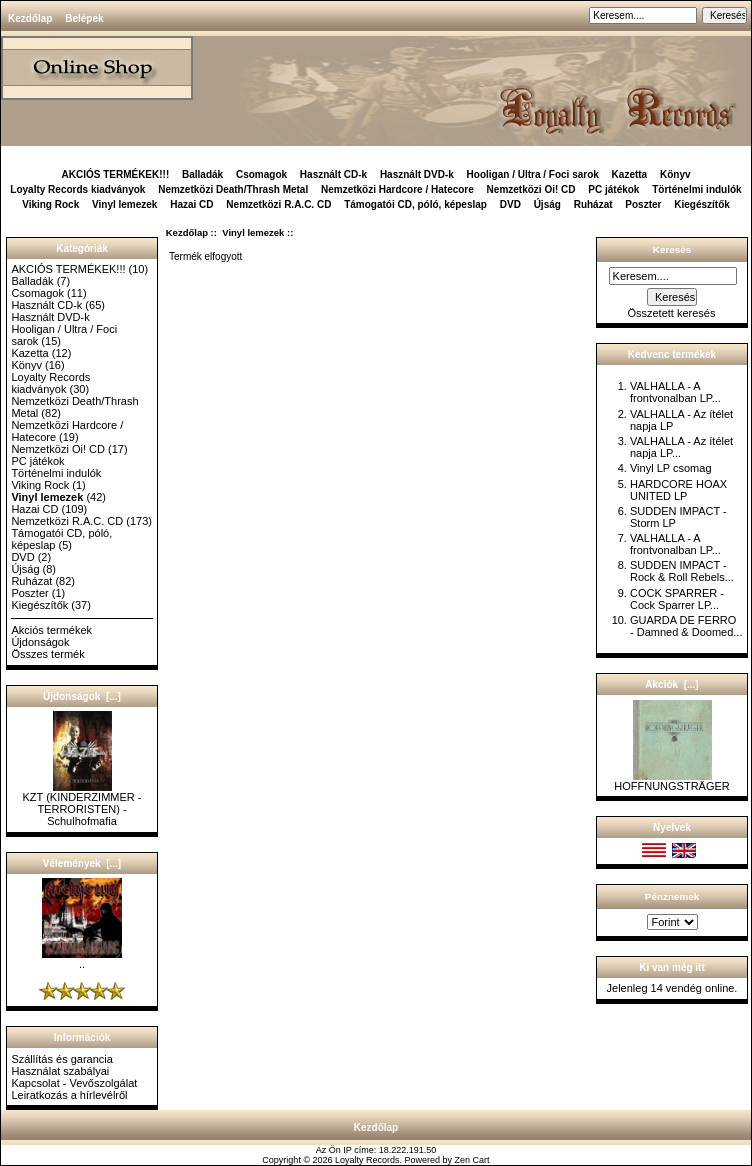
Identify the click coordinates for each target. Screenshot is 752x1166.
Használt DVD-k (417, 174)
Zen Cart (472, 1160)
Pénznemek (672, 896)
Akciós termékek (51, 630)
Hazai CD (191, 204)
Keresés (672, 249)
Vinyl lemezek (253, 232)
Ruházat (593, 204)
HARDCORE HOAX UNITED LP (678, 490)
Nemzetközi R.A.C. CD (278, 204)
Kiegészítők (702, 204)
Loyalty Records (367, 1160)
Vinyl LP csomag (671, 468)
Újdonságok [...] (82, 696)
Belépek (84, 18)
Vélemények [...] (82, 863)
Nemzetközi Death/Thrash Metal (233, 189)
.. (82, 959)
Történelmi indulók (696, 189)
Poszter (643, 204)
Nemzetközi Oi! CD (531, 189)
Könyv (675, 174)
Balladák (202, 174)
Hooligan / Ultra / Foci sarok (533, 174)
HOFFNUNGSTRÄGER (672, 781)
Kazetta (630, 174)
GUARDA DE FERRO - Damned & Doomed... (686, 626)
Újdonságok (40, 642)
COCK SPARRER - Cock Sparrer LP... (677, 599)
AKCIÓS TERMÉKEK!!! (115, 174)
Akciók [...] (671, 684)
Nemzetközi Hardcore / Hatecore (397, 189)
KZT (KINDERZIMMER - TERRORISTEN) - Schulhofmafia (82, 804)
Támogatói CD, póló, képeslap (415, 204)
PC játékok (613, 189)
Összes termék (47, 654)
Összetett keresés (671, 313)
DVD (510, 204)
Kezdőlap (30, 18)
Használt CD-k (333, 174)
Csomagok (261, 174)
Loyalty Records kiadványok (77, 189)
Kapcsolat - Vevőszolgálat (74, 1083)
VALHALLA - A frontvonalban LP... (675, 392)
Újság (547, 204)
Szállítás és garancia (62, 1059)
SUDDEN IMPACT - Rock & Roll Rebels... (682, 571)
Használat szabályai (60, 1071)
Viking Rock (50, 204)
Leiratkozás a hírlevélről (69, 1095)
